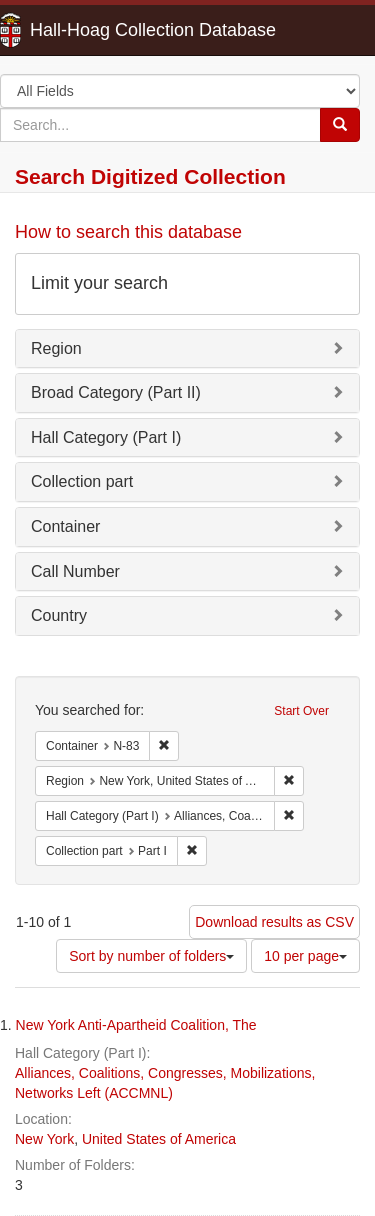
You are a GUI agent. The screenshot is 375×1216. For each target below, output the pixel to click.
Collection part (82, 481)
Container (65, 526)
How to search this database (128, 232)
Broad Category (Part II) (116, 392)
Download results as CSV (274, 922)
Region (56, 348)
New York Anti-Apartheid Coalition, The (136, 1025)
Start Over (301, 711)
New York (44, 1139)
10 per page (305, 956)
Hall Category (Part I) (106, 437)
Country (59, 615)
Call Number (75, 571)
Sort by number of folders (151, 956)
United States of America (159, 1139)
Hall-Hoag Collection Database (90, 30)
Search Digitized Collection (150, 176)
